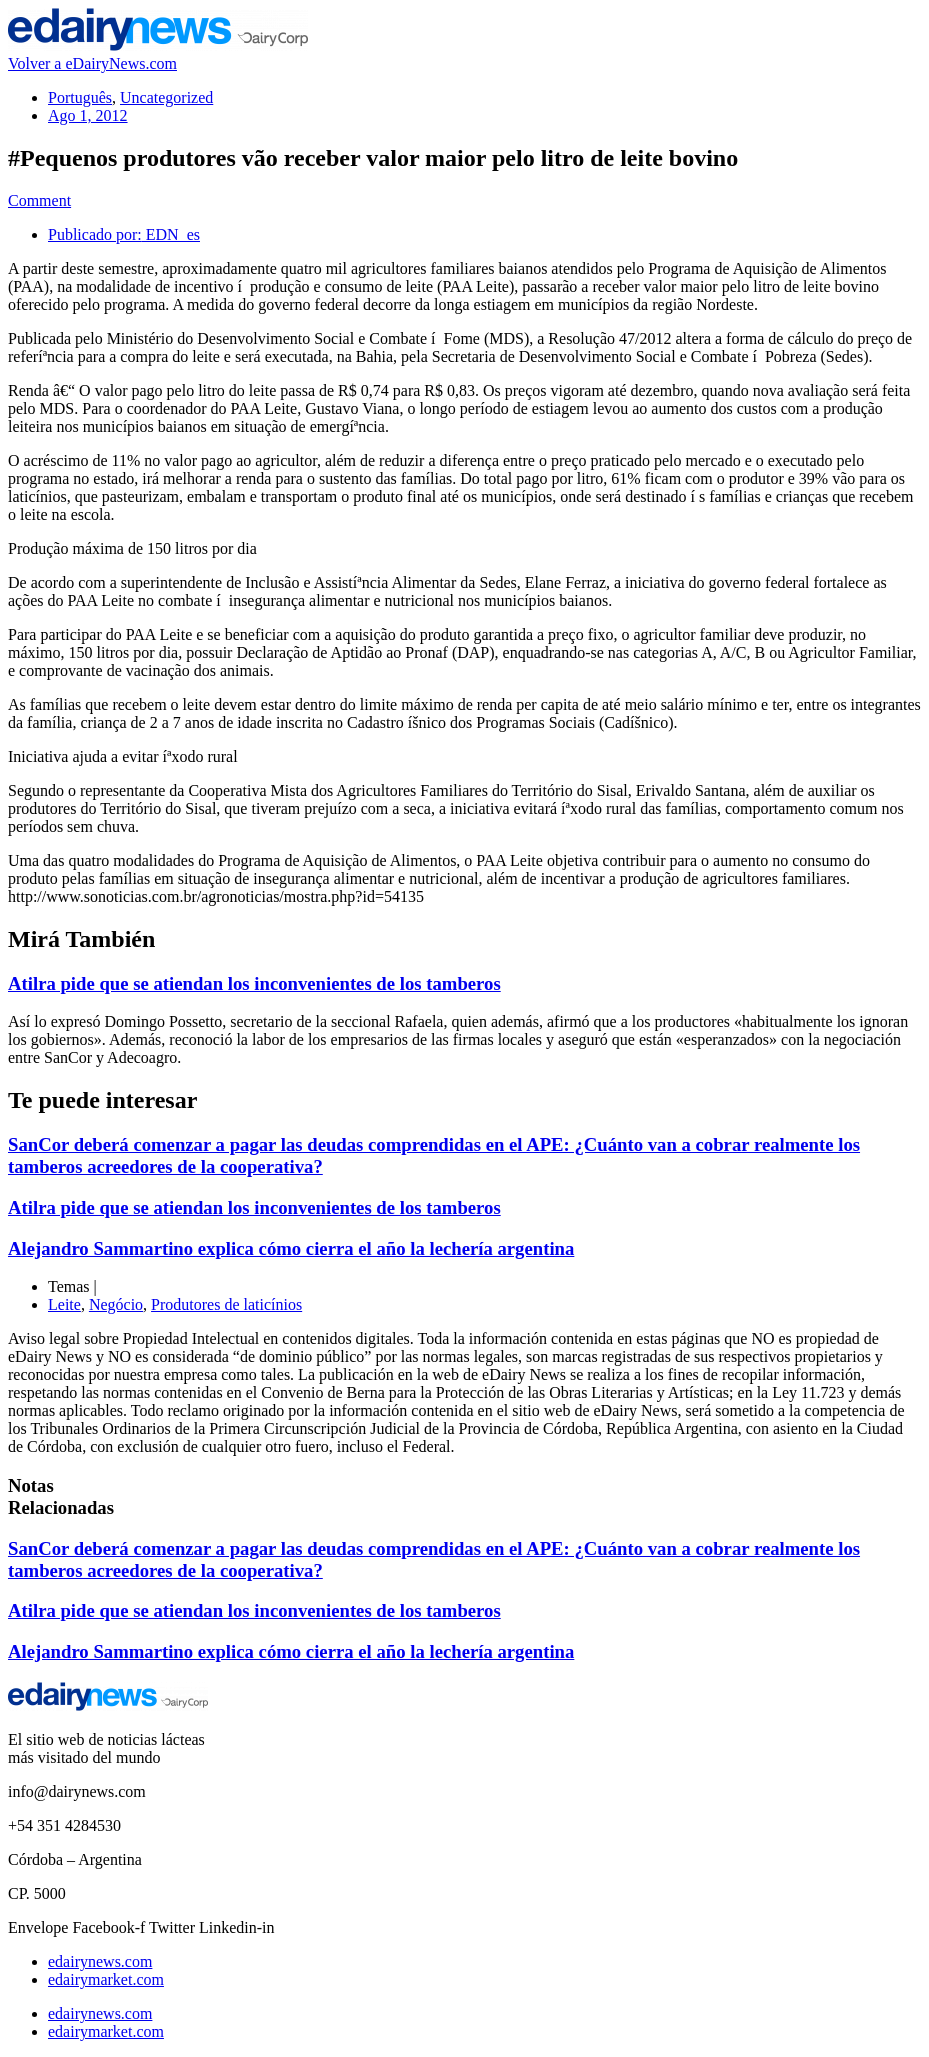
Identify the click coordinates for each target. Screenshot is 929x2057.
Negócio (116, 1304)
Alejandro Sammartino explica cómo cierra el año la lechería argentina (291, 1248)
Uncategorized (166, 97)
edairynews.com (100, 1961)
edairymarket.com (106, 1979)
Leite (64, 1304)
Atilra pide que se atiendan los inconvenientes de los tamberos (254, 983)
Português (80, 97)
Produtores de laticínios (226, 1304)
